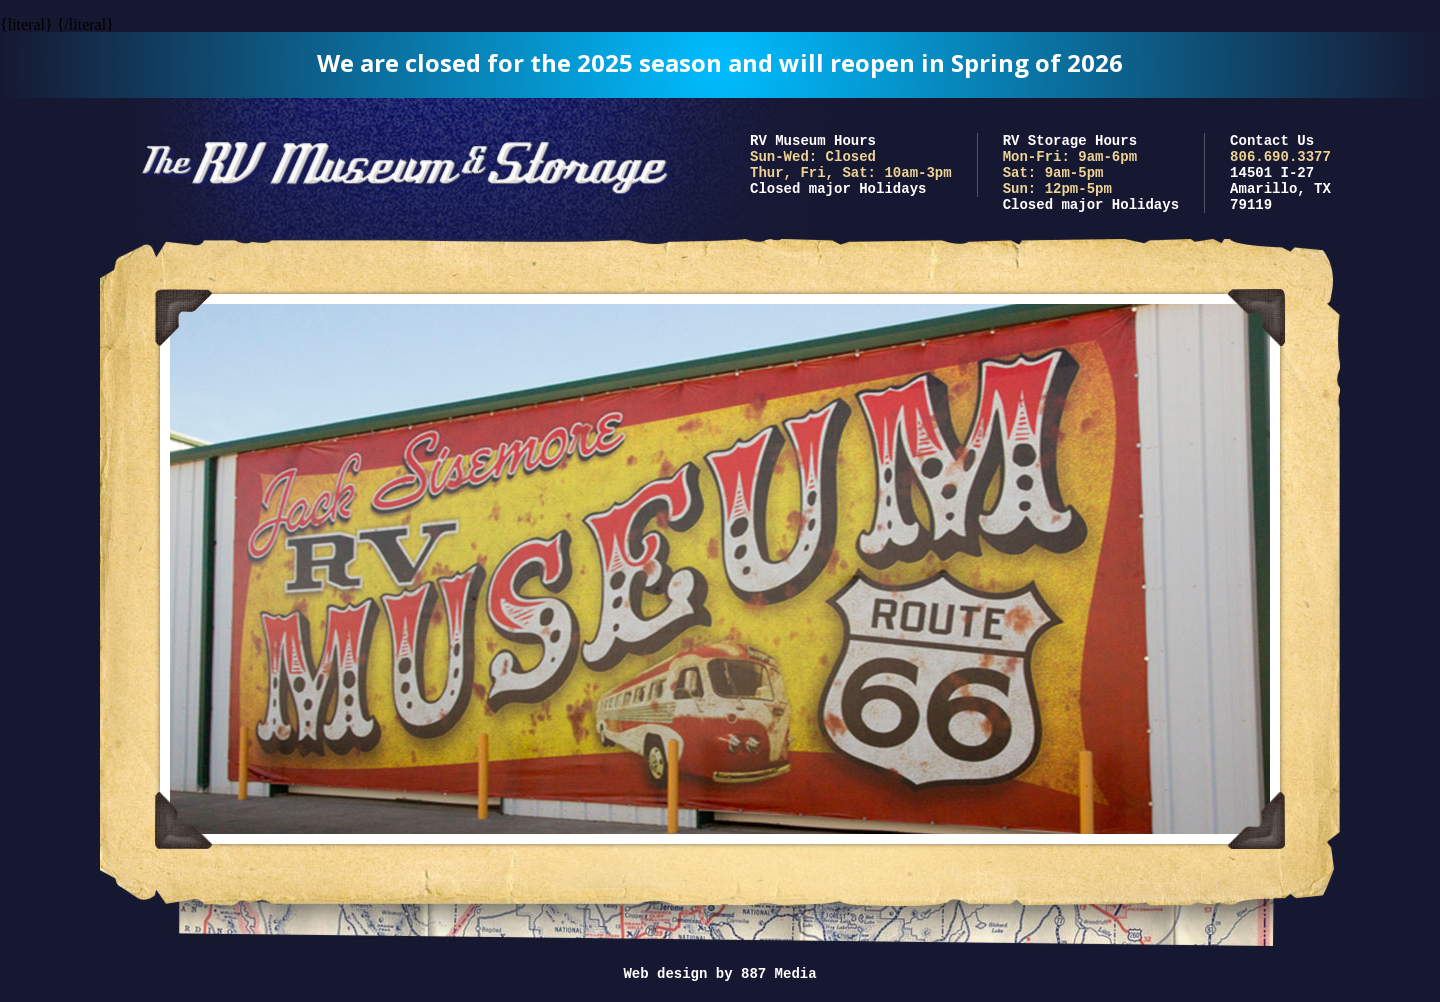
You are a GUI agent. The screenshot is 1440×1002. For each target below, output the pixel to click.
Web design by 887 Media (719, 974)
